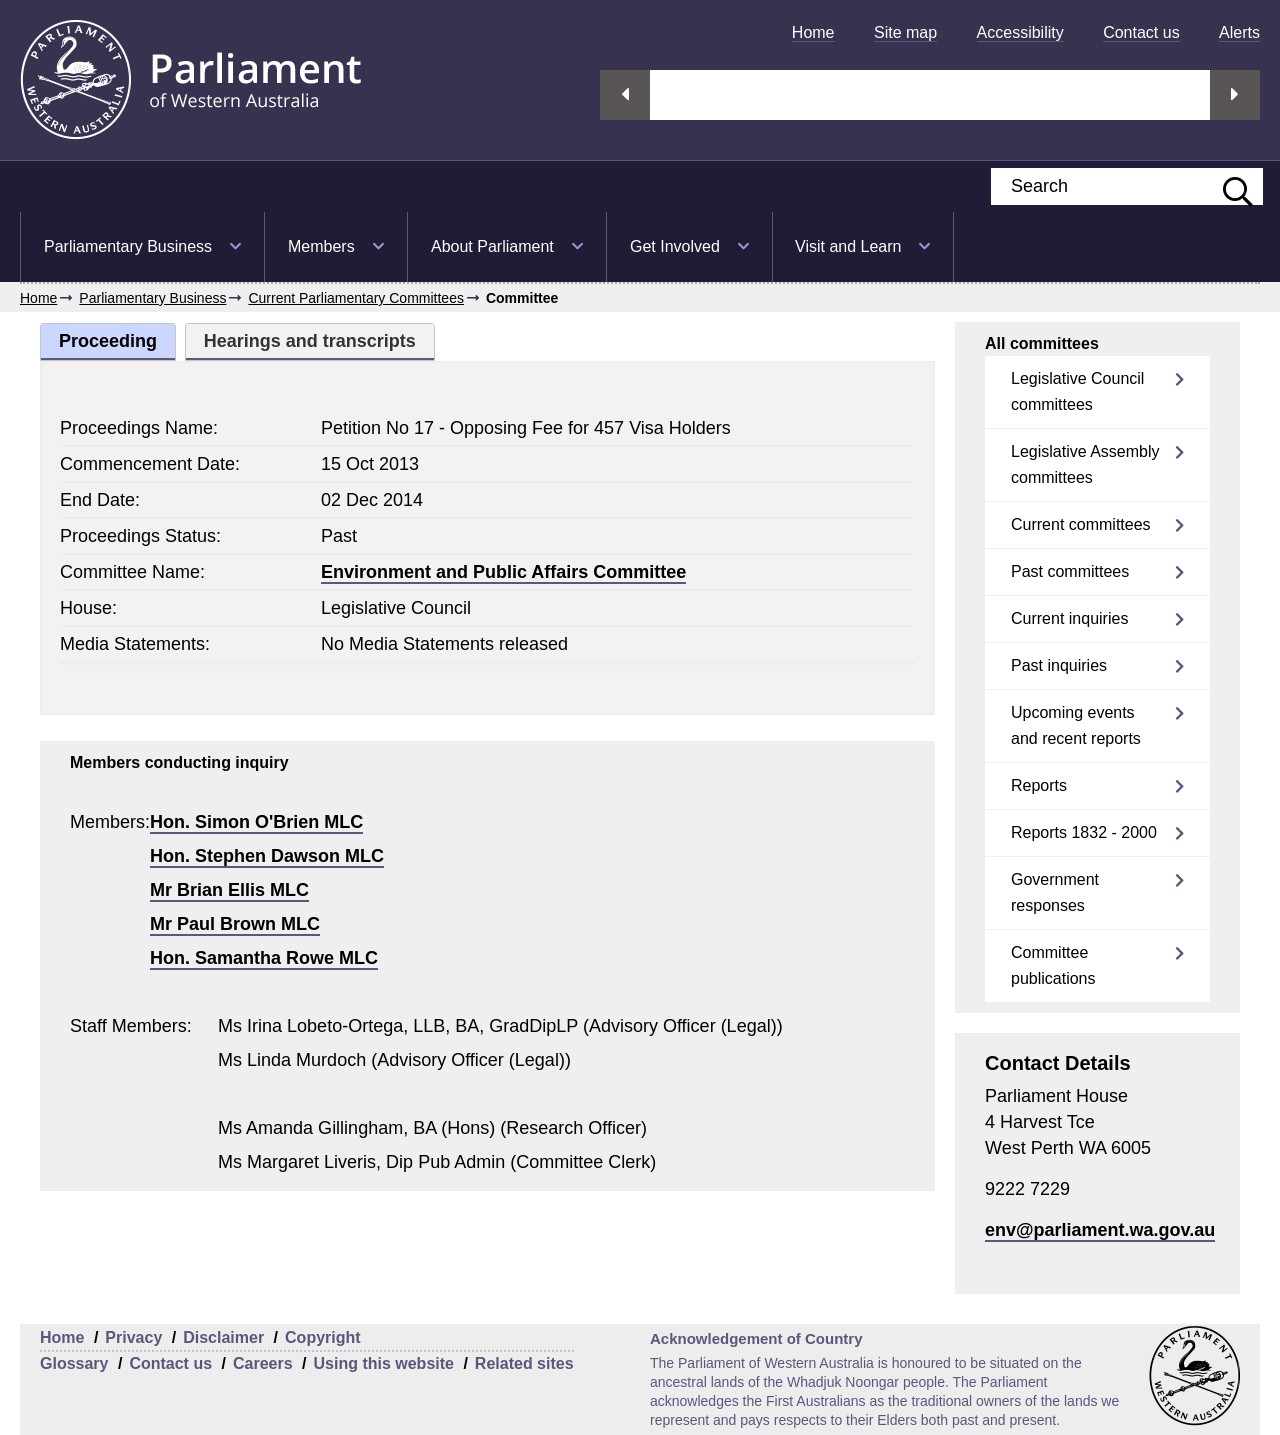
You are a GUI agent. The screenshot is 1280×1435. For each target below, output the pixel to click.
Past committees (1070, 571)
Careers (263, 1363)
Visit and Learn (848, 246)
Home (813, 32)
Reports (1039, 785)
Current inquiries (1069, 618)
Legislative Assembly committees (1085, 464)
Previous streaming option (625, 95)
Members (321, 246)
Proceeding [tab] (108, 341)
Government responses (1055, 892)
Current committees (1081, 524)
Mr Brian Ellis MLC (229, 890)
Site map (905, 32)
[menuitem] (813, 32)
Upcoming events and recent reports (1076, 725)
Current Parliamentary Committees (356, 298)
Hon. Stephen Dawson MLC (267, 856)
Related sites (524, 1363)
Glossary (74, 1363)
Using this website (383, 1363)
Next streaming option (1235, 95)
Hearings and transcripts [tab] (310, 341)
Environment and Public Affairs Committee (503, 572)
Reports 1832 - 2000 (1084, 832)
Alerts (1239, 32)
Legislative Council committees (1077, 391)
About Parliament (492, 246)
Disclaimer (223, 1337)
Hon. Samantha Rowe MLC (264, 958)
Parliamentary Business (128, 246)
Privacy (133, 1337)
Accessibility (1020, 32)
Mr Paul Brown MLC (235, 924)
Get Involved (675, 246)
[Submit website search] (1228, 186)
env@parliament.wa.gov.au (1100, 1230)
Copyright (323, 1337)
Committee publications (1053, 965)
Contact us (1141, 32)
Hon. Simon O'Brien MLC (256, 822)
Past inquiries (1059, 665)
